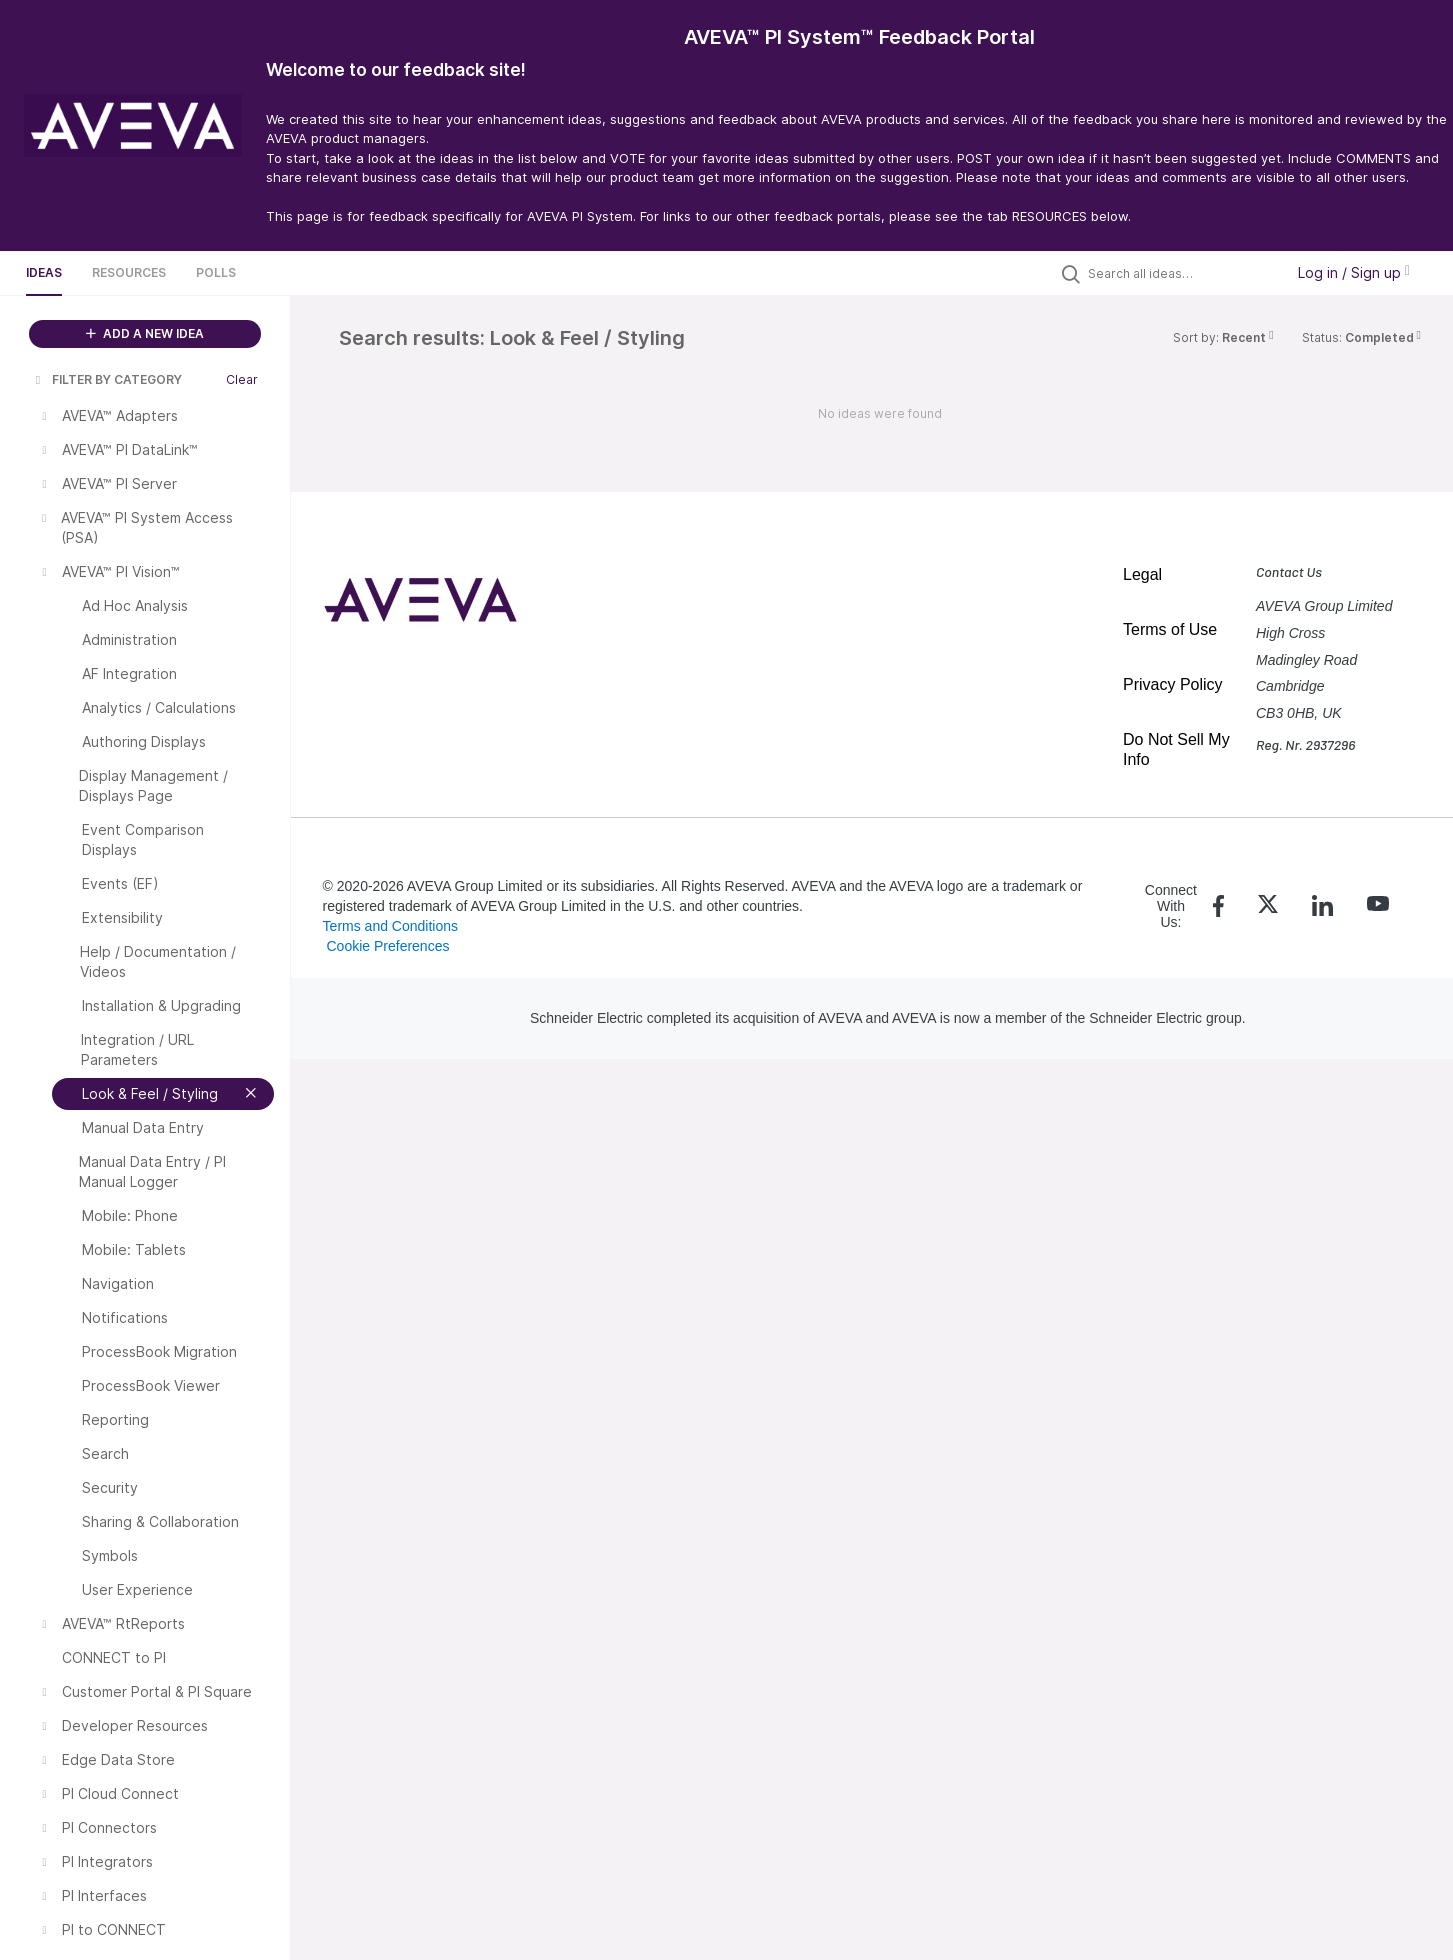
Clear (242, 379)
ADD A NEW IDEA (145, 333)
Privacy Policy (1173, 684)
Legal (1142, 574)
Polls (216, 272)
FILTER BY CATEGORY (107, 379)
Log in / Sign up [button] (1354, 272)
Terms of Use (1170, 629)
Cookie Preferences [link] (387, 946)
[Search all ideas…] (1181, 273)
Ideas (44, 272)
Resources (129, 272)
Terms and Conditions (390, 926)
